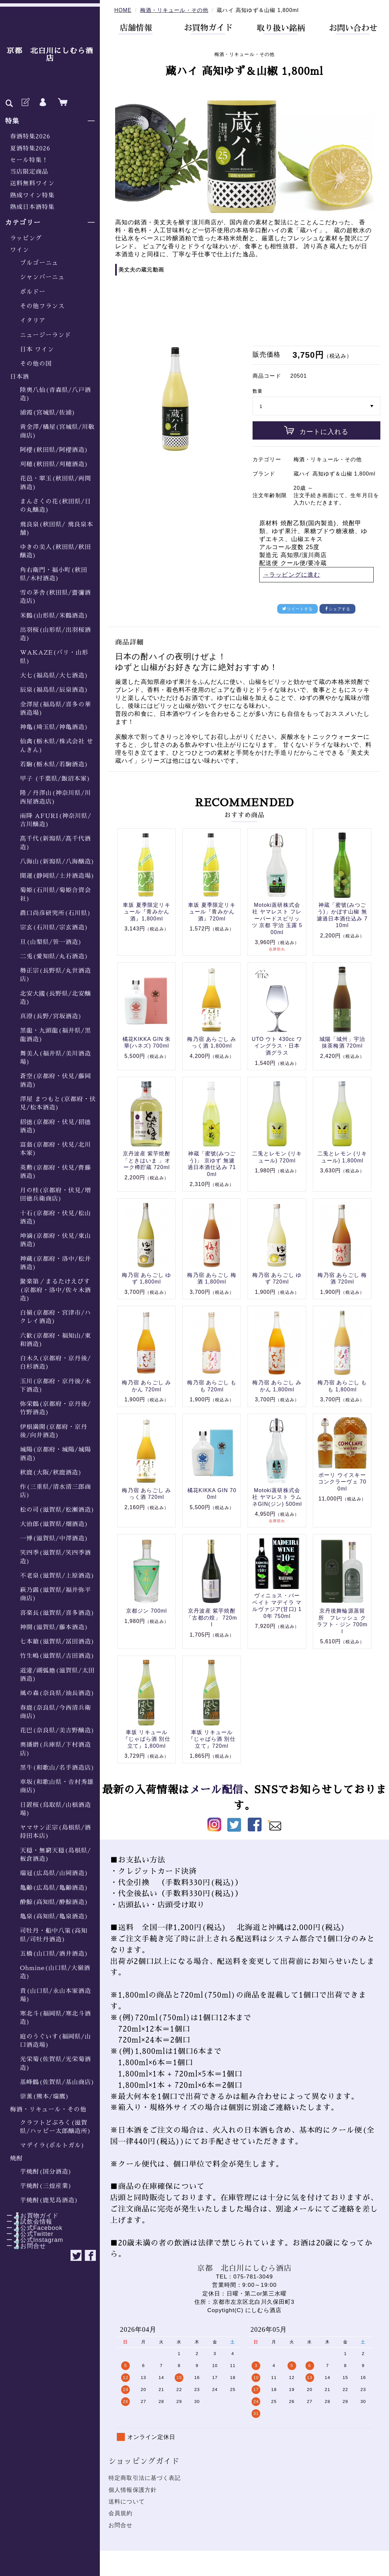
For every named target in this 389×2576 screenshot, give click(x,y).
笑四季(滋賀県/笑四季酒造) (55, 1557)
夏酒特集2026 (30, 148)
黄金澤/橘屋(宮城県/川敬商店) (57, 431)
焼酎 (16, 2158)
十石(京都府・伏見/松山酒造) (55, 1217)
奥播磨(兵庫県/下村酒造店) (55, 1749)
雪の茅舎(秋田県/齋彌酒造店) (55, 597)
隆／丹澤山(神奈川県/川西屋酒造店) (55, 797)
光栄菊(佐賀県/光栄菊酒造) (55, 2063)
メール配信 (216, 1790)
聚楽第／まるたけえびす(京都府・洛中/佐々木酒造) (55, 1290)
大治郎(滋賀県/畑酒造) (54, 1524)
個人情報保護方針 (132, 2490)
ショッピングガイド (143, 2461)
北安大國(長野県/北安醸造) (55, 998)
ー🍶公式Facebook (31, 2228)
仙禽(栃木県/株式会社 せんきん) (56, 745)
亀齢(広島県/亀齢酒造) (54, 1888)
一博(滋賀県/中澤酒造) (54, 1538)
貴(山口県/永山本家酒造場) (55, 1995)
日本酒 (19, 377)
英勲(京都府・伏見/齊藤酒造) (55, 1172)
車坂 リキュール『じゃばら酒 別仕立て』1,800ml (146, 1739)
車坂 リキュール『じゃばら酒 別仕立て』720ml (212, 1739)
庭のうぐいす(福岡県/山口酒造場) (55, 2041)
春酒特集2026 (30, 136)
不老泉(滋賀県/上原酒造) (57, 1576)
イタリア (33, 320)
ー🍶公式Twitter (27, 2234)
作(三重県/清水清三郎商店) (55, 1491)
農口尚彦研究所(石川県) (55, 913)
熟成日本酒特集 (32, 207)
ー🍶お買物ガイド (29, 2216)
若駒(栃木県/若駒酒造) (54, 764)
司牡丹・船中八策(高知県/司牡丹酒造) (54, 1935)
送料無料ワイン (32, 183)
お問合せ (120, 2525)
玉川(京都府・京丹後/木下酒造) (55, 1385)
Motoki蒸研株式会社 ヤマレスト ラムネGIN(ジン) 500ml (277, 1497)
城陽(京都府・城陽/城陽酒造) (55, 1454)
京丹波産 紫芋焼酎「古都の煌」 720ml (211, 1617)
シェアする (337, 609)
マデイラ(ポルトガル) (52, 2145)
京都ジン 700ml (146, 1611)
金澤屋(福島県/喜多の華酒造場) (55, 708)
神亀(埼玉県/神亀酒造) (54, 727)
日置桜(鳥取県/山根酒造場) (55, 1809)
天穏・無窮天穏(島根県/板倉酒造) (55, 1855)
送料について (126, 2501)
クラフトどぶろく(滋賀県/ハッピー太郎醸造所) (55, 2127)
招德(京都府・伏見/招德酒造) (55, 1126)
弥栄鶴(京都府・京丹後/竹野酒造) (55, 1408)
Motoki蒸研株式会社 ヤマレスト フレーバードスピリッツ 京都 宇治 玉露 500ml (277, 918)
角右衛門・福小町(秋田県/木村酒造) (54, 574)
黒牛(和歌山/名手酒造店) (57, 1768)
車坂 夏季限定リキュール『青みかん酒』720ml (212, 911)
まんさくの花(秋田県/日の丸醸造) (55, 505)
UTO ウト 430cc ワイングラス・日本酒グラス (277, 1046)
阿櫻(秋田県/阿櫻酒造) (54, 450)
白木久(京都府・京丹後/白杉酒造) (55, 1362)
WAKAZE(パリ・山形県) (54, 657)
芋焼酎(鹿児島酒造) (49, 2200)
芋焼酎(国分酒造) (46, 2172)
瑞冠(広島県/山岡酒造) (54, 1873)
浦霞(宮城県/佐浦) (48, 413)
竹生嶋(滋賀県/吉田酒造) (57, 1656)
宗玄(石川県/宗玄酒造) (54, 927)
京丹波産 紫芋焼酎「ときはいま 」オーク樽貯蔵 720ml (146, 1160)
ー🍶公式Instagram (31, 2240)
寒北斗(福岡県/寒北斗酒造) (55, 2018)
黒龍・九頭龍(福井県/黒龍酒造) (55, 1035)
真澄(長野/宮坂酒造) (51, 1016)
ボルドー (33, 292)
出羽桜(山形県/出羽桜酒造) (55, 634)
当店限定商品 (29, 172)
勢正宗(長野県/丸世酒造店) (55, 975)
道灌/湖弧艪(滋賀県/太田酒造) (57, 1675)
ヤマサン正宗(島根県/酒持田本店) (55, 1832)
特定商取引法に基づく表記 (144, 2478)
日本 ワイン (37, 349)
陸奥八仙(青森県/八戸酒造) (55, 394)
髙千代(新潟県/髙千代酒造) (55, 843)
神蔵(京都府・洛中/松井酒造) (55, 1263)
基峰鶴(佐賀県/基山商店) (57, 2082)
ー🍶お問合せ (23, 2246)
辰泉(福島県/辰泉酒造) (54, 690)
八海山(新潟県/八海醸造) (57, 862)
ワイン (19, 250)
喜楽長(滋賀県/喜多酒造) (57, 1613)
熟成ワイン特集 (32, 195)
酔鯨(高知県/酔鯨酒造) (54, 1902)
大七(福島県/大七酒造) (54, 676)
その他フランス (42, 306)
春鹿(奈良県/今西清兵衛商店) (55, 1712)
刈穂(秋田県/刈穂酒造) (54, 464)
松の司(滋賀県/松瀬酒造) (57, 1510)
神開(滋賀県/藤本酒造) (54, 1627)
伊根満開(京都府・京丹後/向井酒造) (54, 1431)
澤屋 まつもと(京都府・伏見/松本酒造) (58, 1103)
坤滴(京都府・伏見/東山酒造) (55, 1240)
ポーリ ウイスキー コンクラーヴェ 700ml (342, 1481)
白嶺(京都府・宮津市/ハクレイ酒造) (55, 1317)
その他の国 (36, 364)
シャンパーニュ (42, 277)
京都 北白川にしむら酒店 (50, 54)
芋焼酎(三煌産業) (46, 2186)
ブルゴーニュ (39, 263)
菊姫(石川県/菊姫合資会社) (55, 894)
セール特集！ (29, 160)
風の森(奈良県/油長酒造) (57, 1693)
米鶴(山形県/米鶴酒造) (54, 616)
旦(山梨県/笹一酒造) (51, 942)
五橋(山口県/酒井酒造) (54, 1954)
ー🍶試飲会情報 (26, 2222)
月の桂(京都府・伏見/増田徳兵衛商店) (55, 1194)
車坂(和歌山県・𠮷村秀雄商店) (57, 1786)
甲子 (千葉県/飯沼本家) (55, 779)
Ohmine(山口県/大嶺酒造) (55, 1972)
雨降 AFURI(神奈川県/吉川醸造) (56, 820)
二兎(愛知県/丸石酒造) (54, 956)
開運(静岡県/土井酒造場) (57, 876)
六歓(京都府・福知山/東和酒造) (55, 1340)
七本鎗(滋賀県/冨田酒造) (57, 1642)
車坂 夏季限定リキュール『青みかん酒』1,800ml (146, 911)
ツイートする (297, 609)
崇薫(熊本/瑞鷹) (44, 2096)
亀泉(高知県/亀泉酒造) (54, 1916)
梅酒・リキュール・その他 (48, 2109)
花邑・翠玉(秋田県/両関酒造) (55, 483)
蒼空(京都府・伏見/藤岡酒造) (55, 1080)
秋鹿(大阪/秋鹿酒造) (51, 1473)
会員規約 (120, 2513)
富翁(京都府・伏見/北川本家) (55, 1149)
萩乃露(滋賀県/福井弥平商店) (55, 1594)
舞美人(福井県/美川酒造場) (55, 1058)
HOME (122, 10)
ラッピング (26, 238)
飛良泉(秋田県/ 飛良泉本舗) (56, 528)
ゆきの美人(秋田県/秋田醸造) (55, 551)
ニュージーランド (45, 335)
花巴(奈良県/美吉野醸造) (57, 1730)
